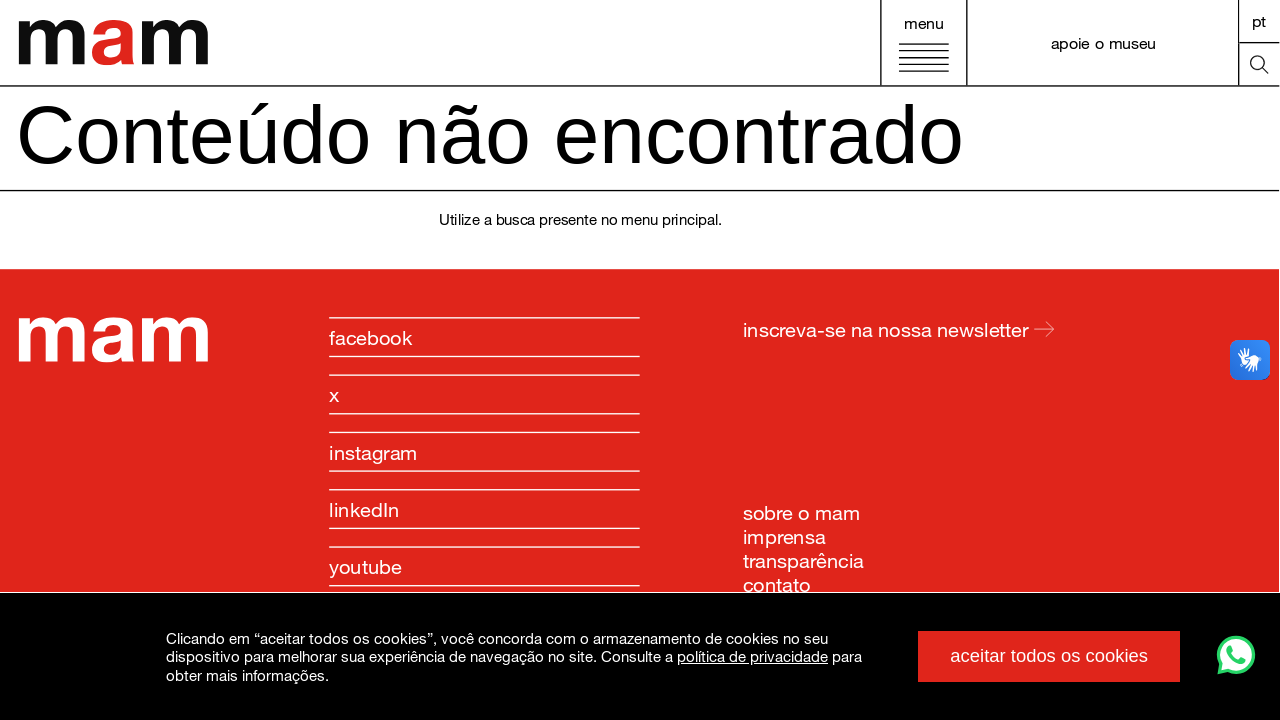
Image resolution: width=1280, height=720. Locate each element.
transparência (803, 559)
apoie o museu (1103, 42)
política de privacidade (752, 656)
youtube (365, 566)
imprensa (784, 535)
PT (1259, 20)
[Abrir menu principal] (923, 42)
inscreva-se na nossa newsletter (898, 329)
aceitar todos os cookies (1049, 655)
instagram (373, 452)
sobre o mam (801, 512)
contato (776, 583)
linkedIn (364, 509)
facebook (370, 337)
